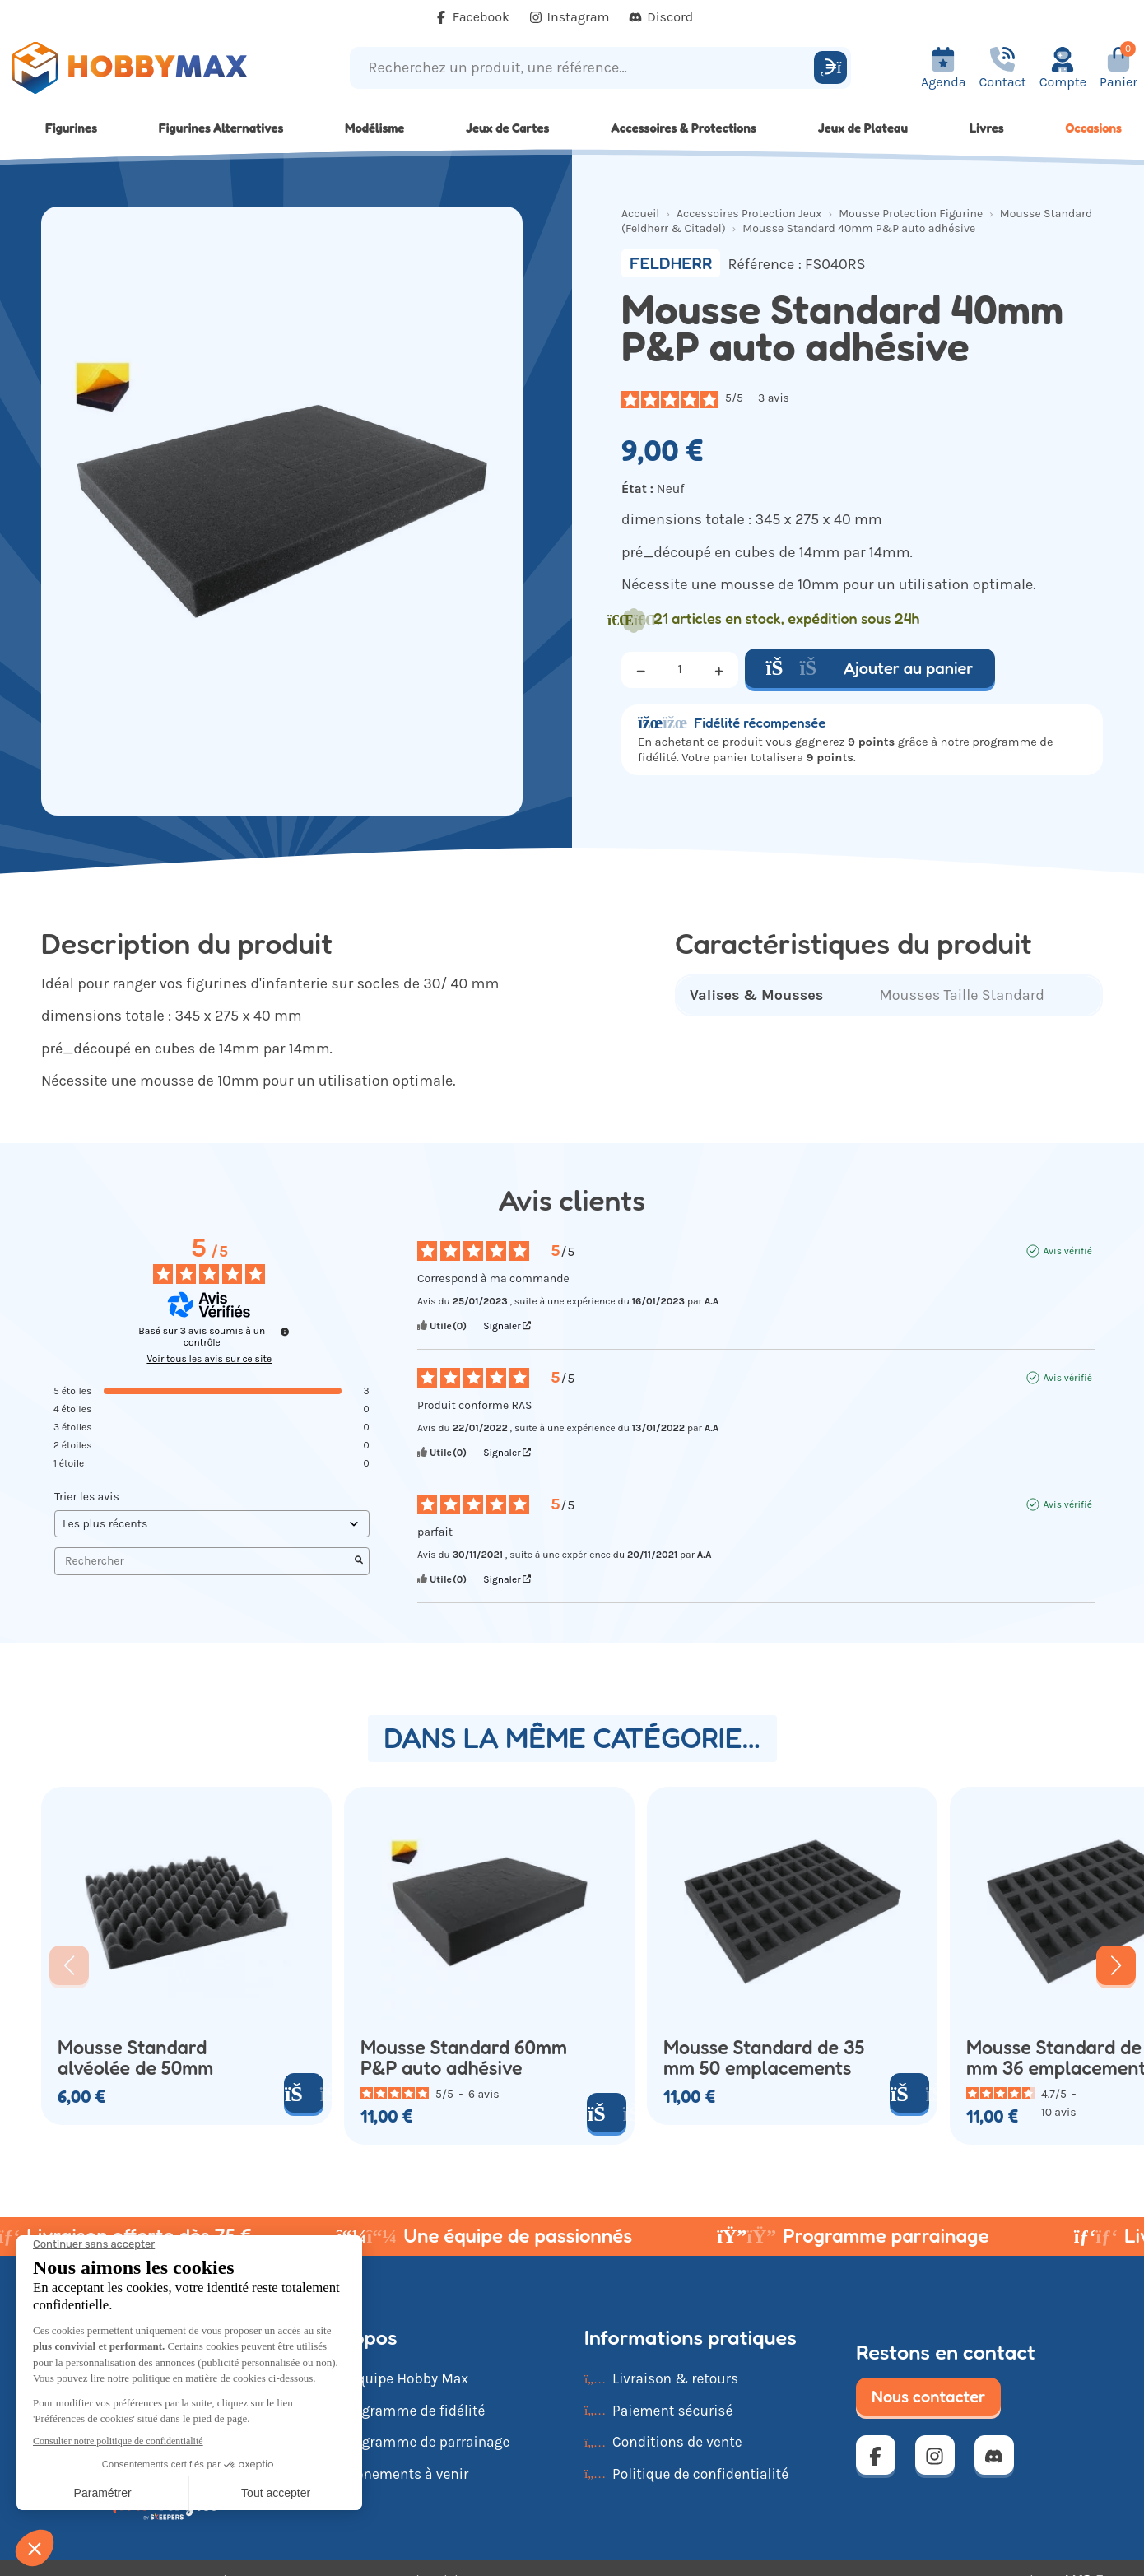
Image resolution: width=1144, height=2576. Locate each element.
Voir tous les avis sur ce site (209, 1359)
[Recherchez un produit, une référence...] (584, 68)
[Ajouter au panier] (303, 2093)
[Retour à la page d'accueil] (143, 68)
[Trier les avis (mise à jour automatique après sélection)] (212, 1523)
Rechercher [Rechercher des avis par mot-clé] (203, 1560)
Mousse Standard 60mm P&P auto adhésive (463, 2058)
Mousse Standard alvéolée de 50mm (135, 2058)
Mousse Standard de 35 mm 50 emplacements (763, 2058)
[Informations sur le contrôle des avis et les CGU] (284, 1331)
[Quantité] (679, 670)
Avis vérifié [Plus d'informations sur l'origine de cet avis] (1067, 1251)
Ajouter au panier (870, 668)
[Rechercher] (830, 67)
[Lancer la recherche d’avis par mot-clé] (358, 1561)
